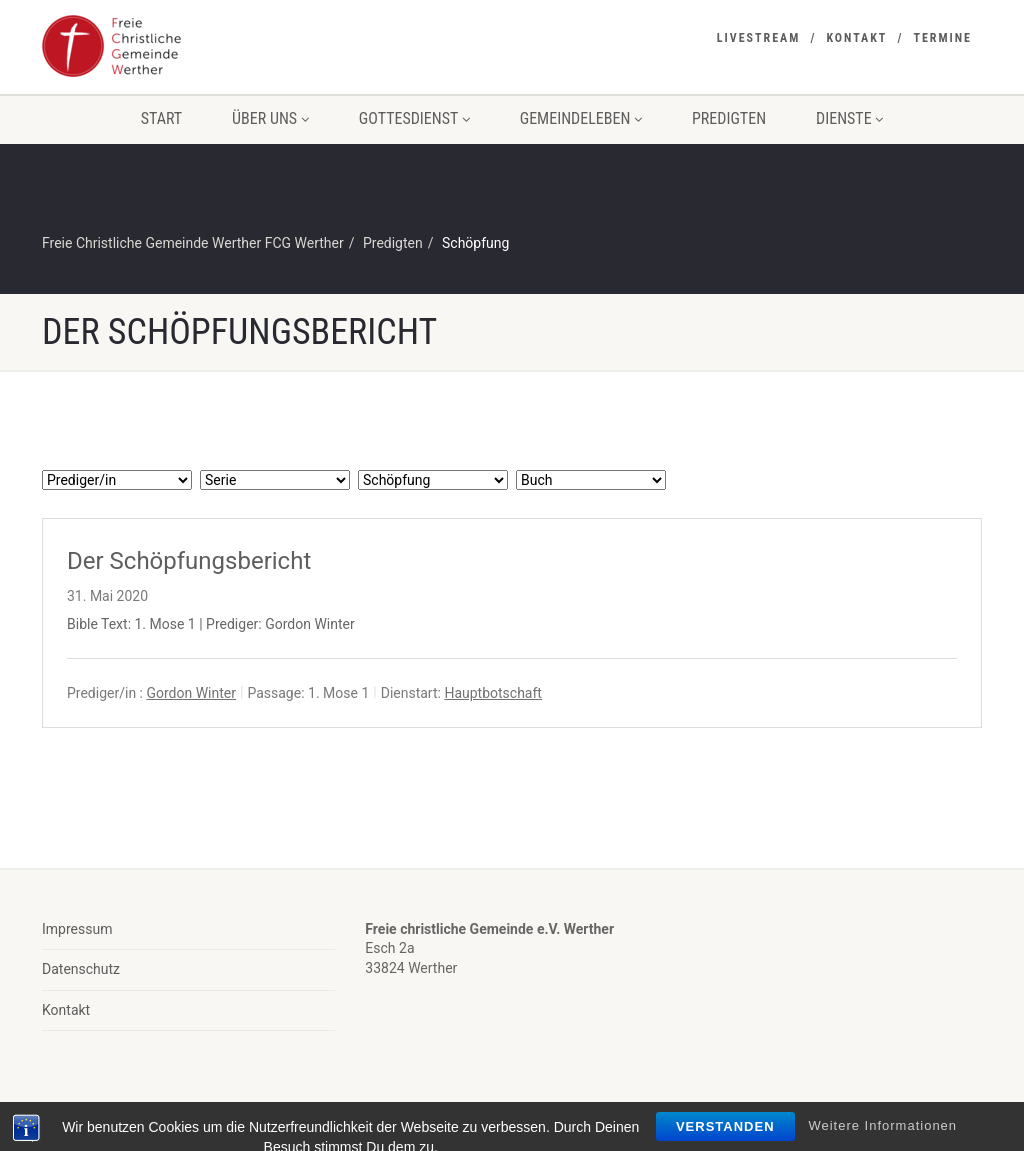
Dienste (849, 118)
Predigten (729, 118)
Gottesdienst (414, 118)
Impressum (77, 929)
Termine (942, 38)
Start (161, 118)
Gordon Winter (191, 693)
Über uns (270, 118)
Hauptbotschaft (493, 693)
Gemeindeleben (581, 118)
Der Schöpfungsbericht (189, 561)
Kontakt (856, 38)
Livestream (759, 38)
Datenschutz (81, 969)
